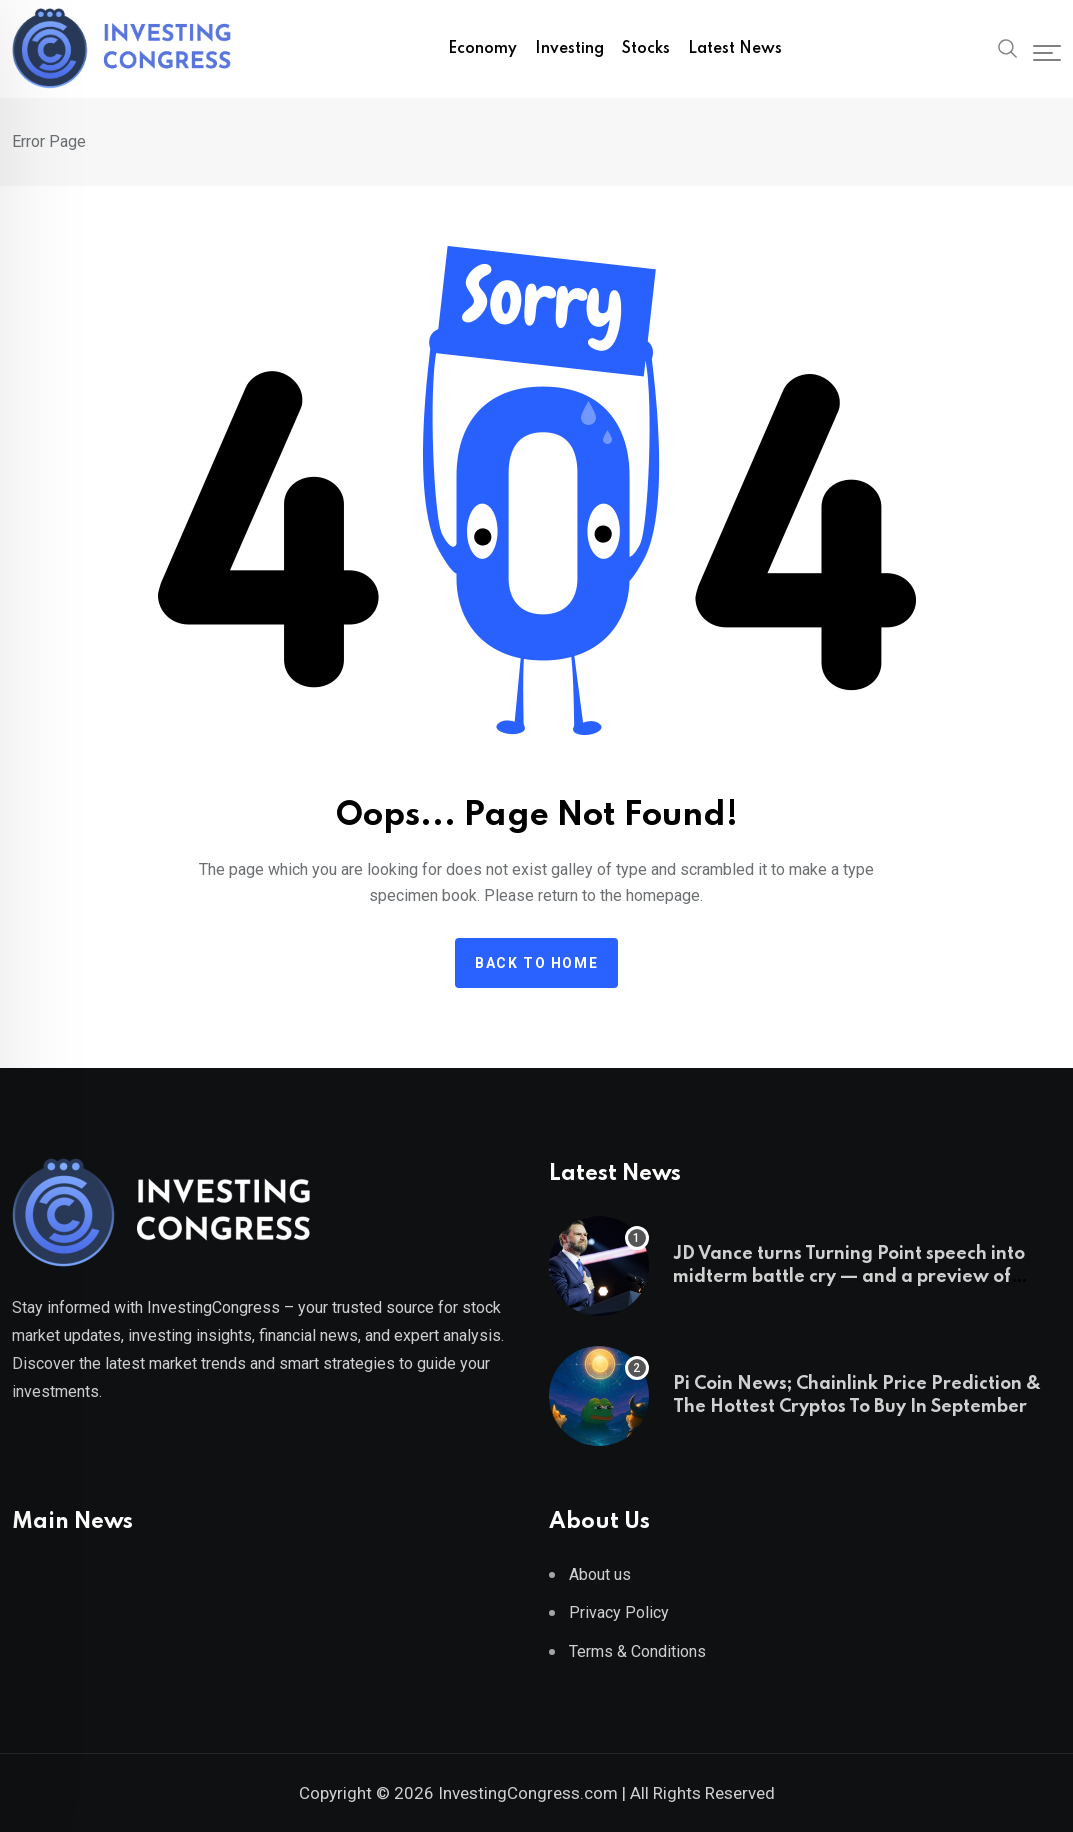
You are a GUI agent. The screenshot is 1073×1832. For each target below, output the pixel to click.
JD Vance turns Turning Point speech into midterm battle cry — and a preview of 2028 (849, 1276)
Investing (569, 49)
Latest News (735, 49)
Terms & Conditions (637, 1651)
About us (600, 1574)
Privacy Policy (619, 1612)
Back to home (536, 963)
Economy (482, 49)
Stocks (646, 49)
